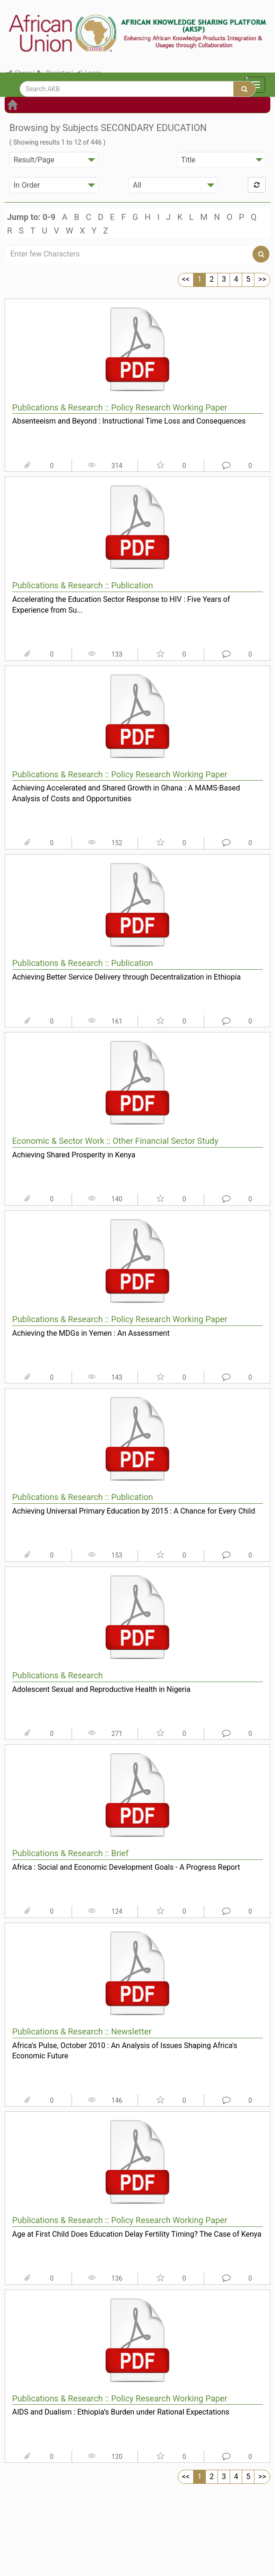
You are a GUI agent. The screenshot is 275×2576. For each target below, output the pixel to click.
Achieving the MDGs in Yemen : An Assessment (91, 1333)
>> (262, 279)
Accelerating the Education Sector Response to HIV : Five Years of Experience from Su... (121, 605)
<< (185, 279)
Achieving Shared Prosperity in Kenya (73, 1154)
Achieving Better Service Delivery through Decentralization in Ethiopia (126, 977)
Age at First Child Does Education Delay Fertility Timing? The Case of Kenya (136, 2234)
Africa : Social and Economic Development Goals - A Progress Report (126, 1867)
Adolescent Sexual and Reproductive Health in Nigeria (101, 1689)
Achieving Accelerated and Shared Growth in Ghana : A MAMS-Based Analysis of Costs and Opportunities (126, 793)
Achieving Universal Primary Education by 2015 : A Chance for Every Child (133, 1511)
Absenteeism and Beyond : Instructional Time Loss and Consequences (129, 421)
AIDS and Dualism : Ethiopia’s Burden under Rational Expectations (120, 2412)
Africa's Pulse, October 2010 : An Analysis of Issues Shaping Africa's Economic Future (124, 2051)
